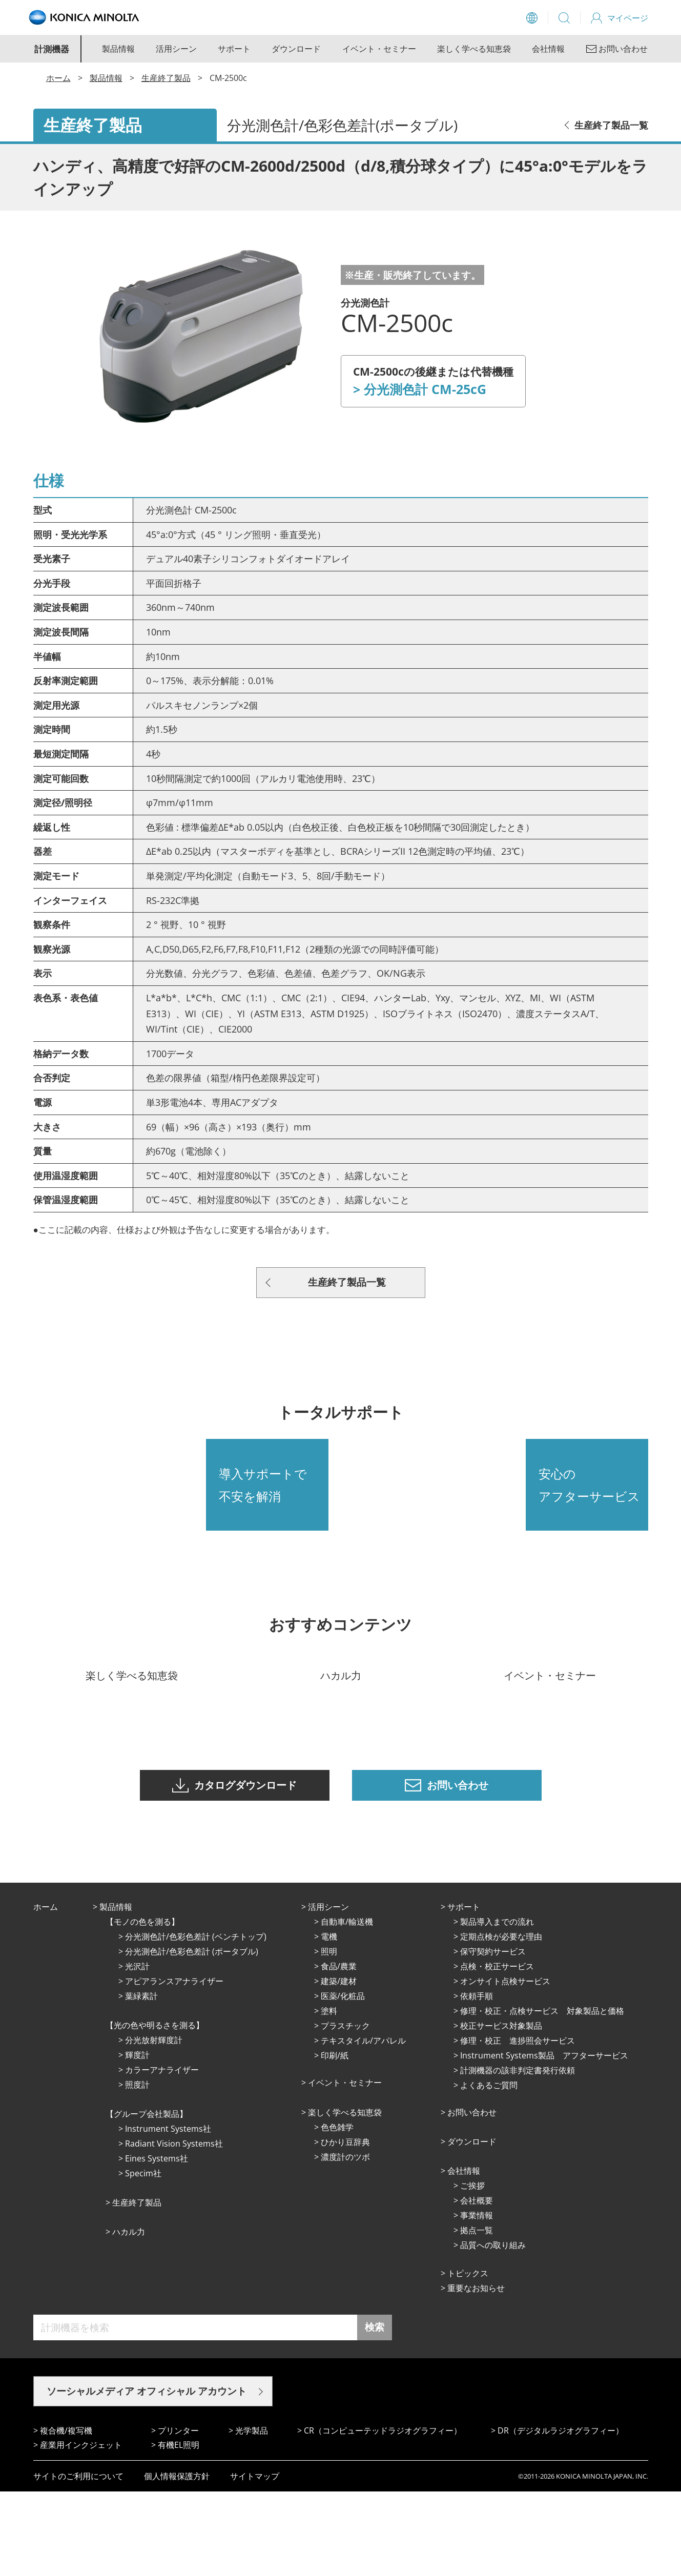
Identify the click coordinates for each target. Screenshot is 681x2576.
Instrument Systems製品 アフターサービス (544, 2140)
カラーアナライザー (162, 2154)
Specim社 (143, 2257)
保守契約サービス (493, 2036)
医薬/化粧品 (343, 2080)
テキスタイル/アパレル (363, 2125)
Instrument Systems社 (168, 2213)
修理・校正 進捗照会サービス (517, 2125)
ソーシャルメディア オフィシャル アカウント (146, 2475)
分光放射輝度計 (153, 2124)
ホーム (58, 78)
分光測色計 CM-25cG (425, 389)
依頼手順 (476, 2080)
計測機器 (51, 49)
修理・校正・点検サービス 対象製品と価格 (542, 2095)
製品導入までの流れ (497, 2006)
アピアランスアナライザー (174, 2065)
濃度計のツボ (345, 2241)
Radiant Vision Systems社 (174, 2228)
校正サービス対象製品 (501, 2110)
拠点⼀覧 (476, 2314)
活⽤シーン (328, 1991)
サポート (234, 48)
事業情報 (476, 2299)
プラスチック (345, 2110)
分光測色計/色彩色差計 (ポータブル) (191, 2036)
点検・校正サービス (497, 2050)
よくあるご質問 (489, 2169)
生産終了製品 (166, 78)
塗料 (329, 2095)
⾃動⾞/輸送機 (347, 2006)
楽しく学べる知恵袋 (474, 48)
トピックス (467, 2357)
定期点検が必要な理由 (501, 2021)
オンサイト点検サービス (505, 2065)
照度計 (137, 2169)
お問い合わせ (472, 2196)
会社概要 (476, 2285)
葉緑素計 (141, 2080)
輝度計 (137, 2139)
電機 (329, 2021)
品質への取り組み (493, 2329)
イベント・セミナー (379, 48)
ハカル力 (128, 2316)
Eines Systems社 (156, 2243)
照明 (329, 2036)
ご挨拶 (472, 2270)
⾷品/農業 (339, 2050)
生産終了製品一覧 (611, 125)
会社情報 (548, 48)
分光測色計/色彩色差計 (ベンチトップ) (195, 2021)
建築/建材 (339, 2065)
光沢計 (137, 2050)
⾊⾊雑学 (337, 2211)
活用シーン (176, 48)
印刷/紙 (334, 2140)
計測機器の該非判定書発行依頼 (517, 2154)
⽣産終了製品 (136, 2287)
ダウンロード (296, 48)
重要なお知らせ (476, 2372)
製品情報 (118, 48)
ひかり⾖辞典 (345, 2226)
